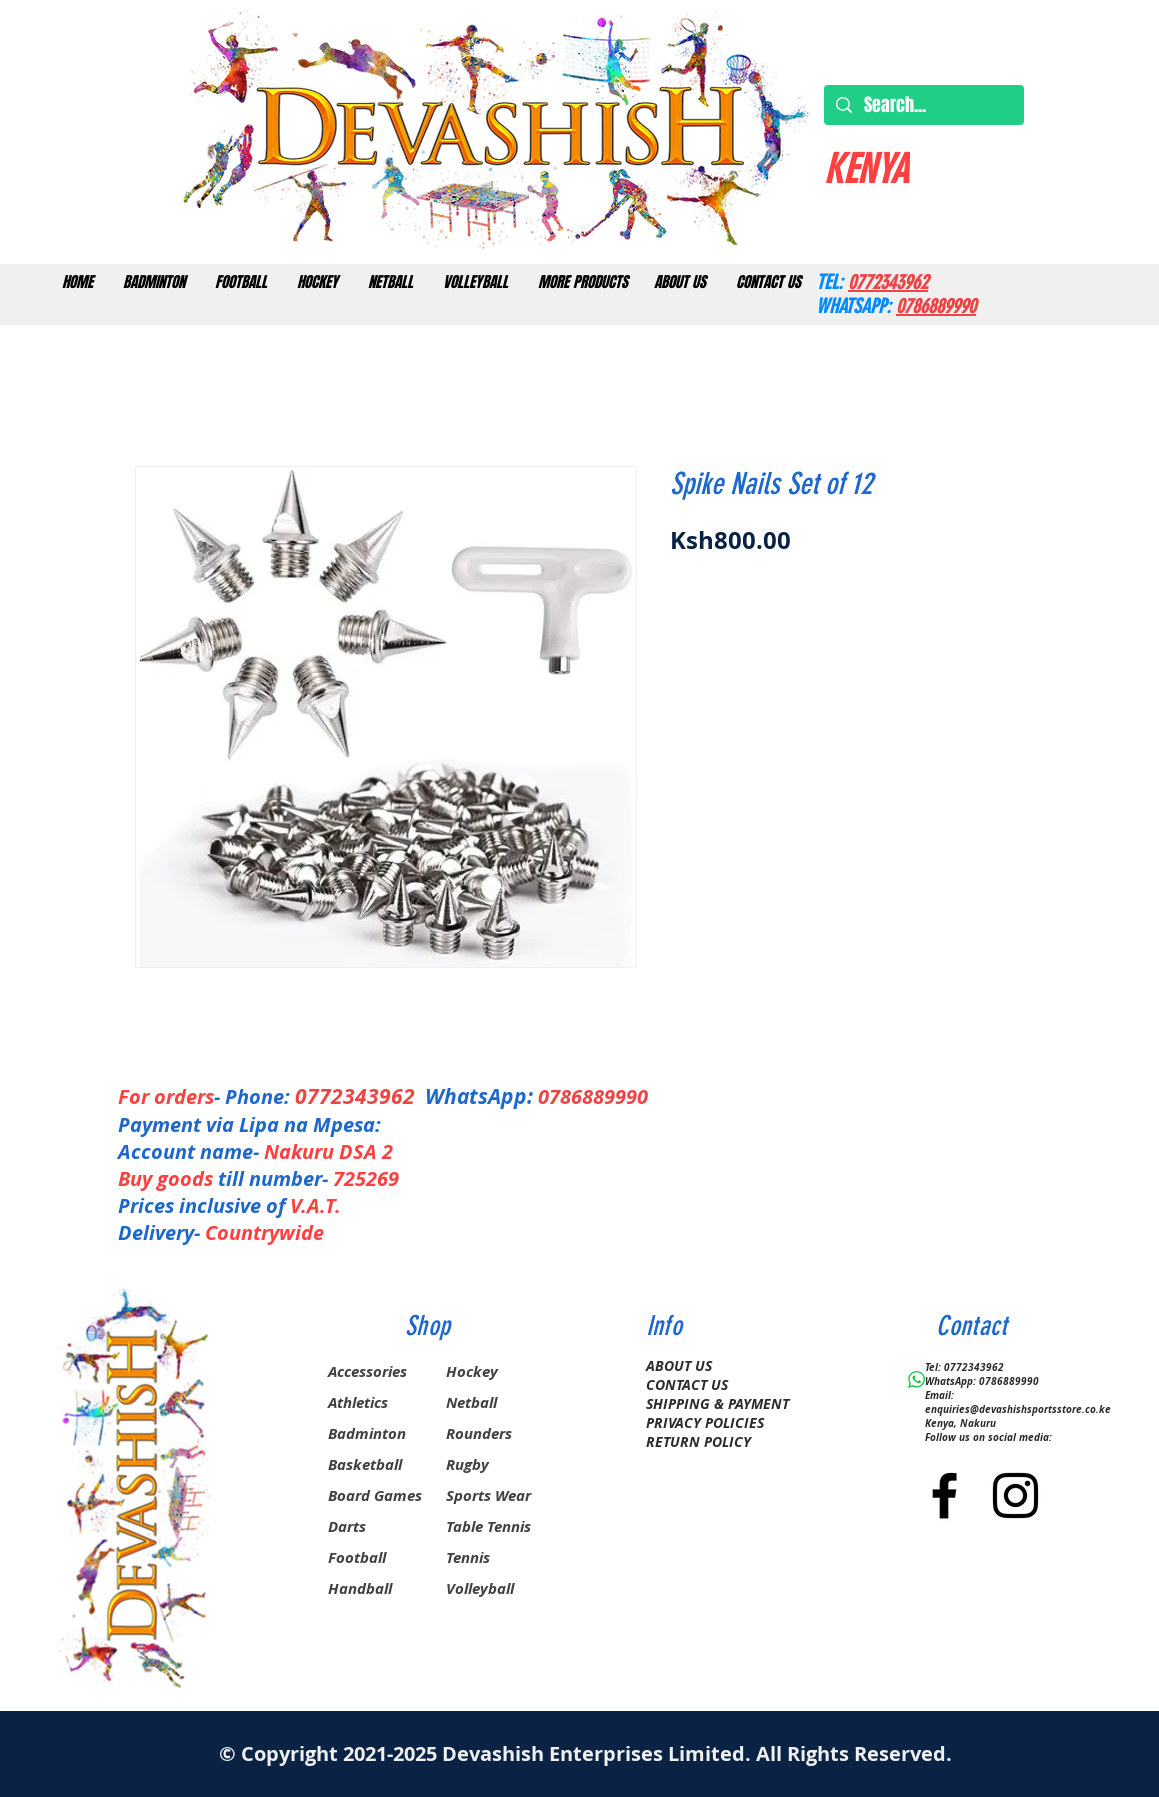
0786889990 (593, 1096)
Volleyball (480, 1588)
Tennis (468, 1557)
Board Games (375, 1495)
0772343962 (360, 1096)
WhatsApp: (479, 1096)
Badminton (367, 1433)
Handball (360, 1588)
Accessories (367, 1371)
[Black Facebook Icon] (944, 1495)
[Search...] (923, 105)
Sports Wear (488, 1495)
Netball (471, 1402)
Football (357, 1557)
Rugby (467, 1464)
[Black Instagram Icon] (1015, 1495)
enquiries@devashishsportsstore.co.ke (1018, 1409)
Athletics (358, 1402)
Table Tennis (488, 1526)
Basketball (365, 1464)
